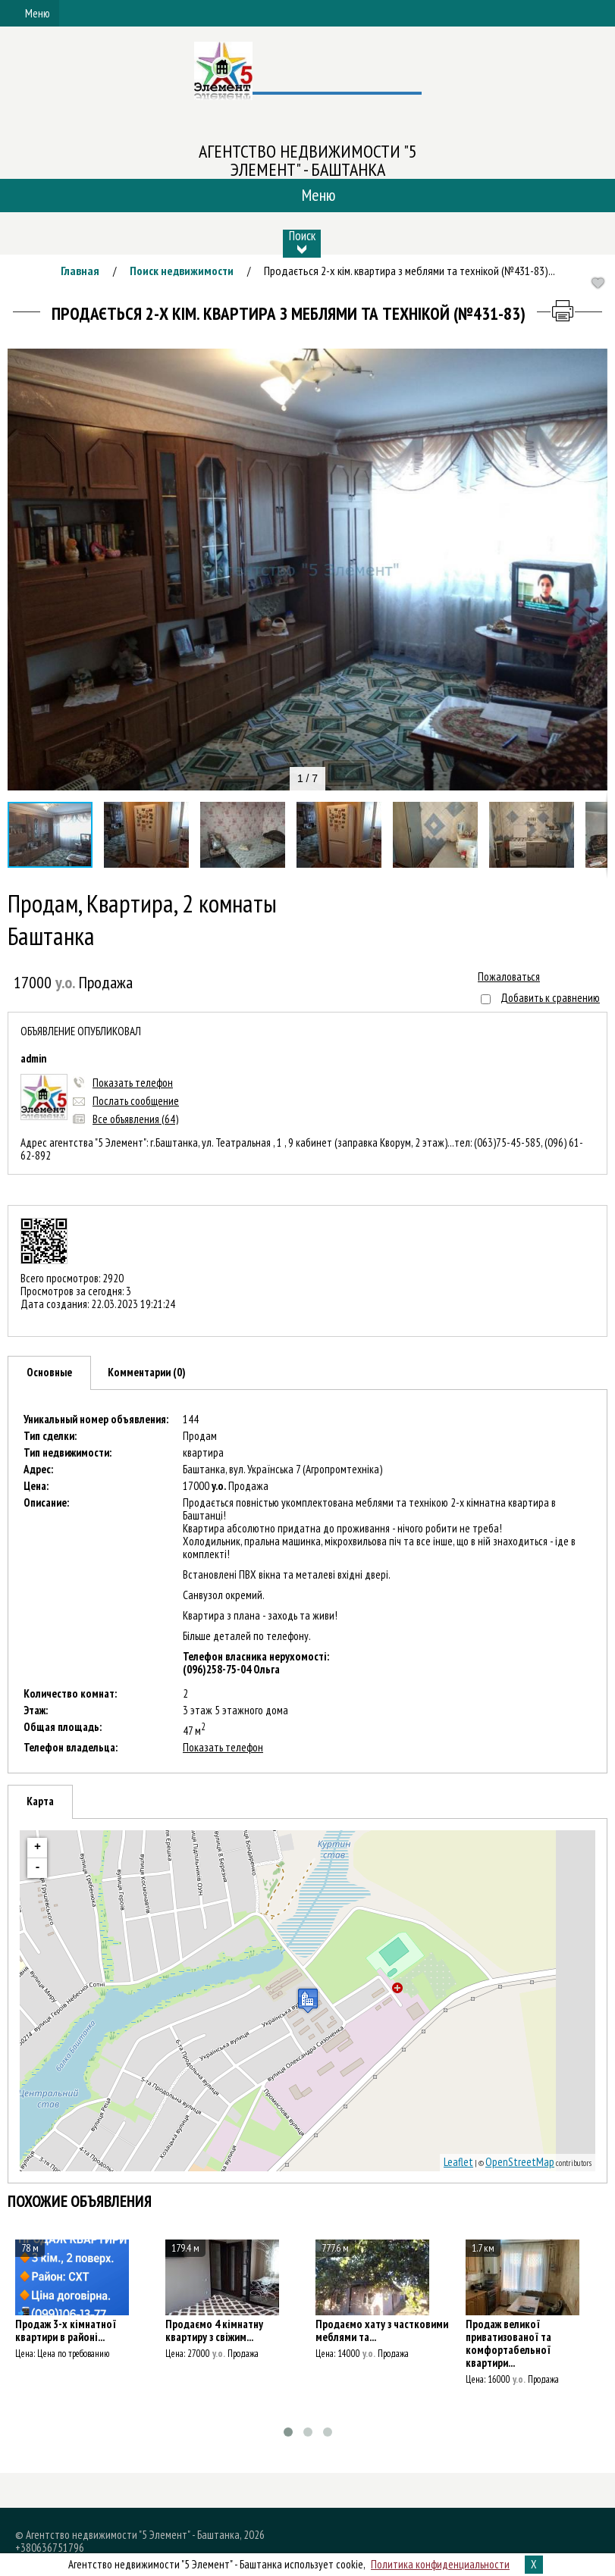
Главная (80, 270)
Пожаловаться (509, 976)
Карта (40, 1801)
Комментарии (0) (147, 1372)
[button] (594, 362)
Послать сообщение (136, 1101)
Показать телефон (133, 1082)
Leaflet (458, 2162)
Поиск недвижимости (182, 270)
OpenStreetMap (519, 2162)
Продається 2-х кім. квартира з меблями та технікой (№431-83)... (409, 270)
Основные (49, 1372)
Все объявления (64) (135, 1119)
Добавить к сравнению (550, 997)
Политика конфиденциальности (440, 2564)
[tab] (49, 1373)
